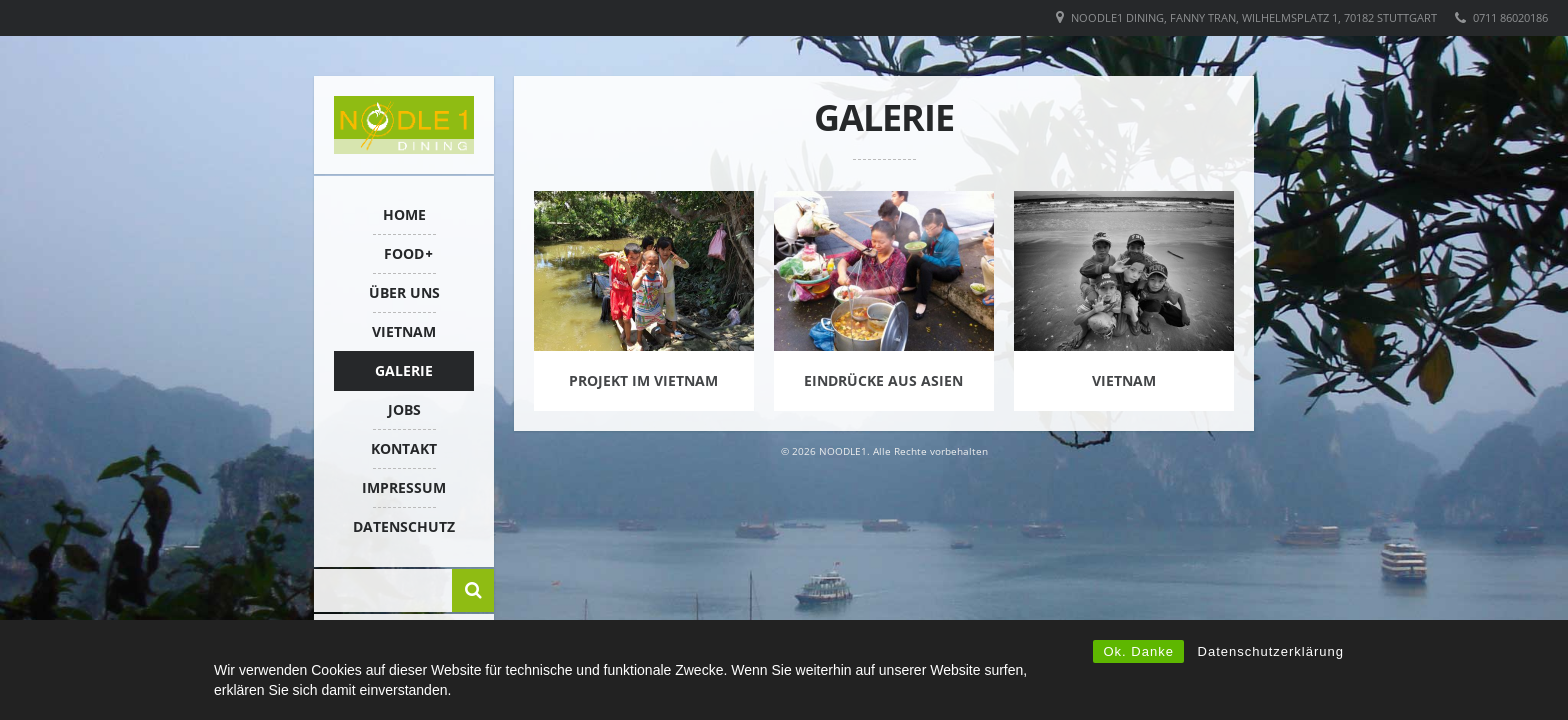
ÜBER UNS (404, 292)
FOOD (404, 253)
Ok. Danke (1138, 651)
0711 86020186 (1510, 17)
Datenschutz (404, 526)
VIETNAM (404, 331)
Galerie (404, 370)
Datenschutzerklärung (1271, 651)
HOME (404, 214)
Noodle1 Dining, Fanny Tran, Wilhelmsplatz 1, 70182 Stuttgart (1254, 17)
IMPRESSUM (404, 487)
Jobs (404, 409)
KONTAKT (404, 448)
